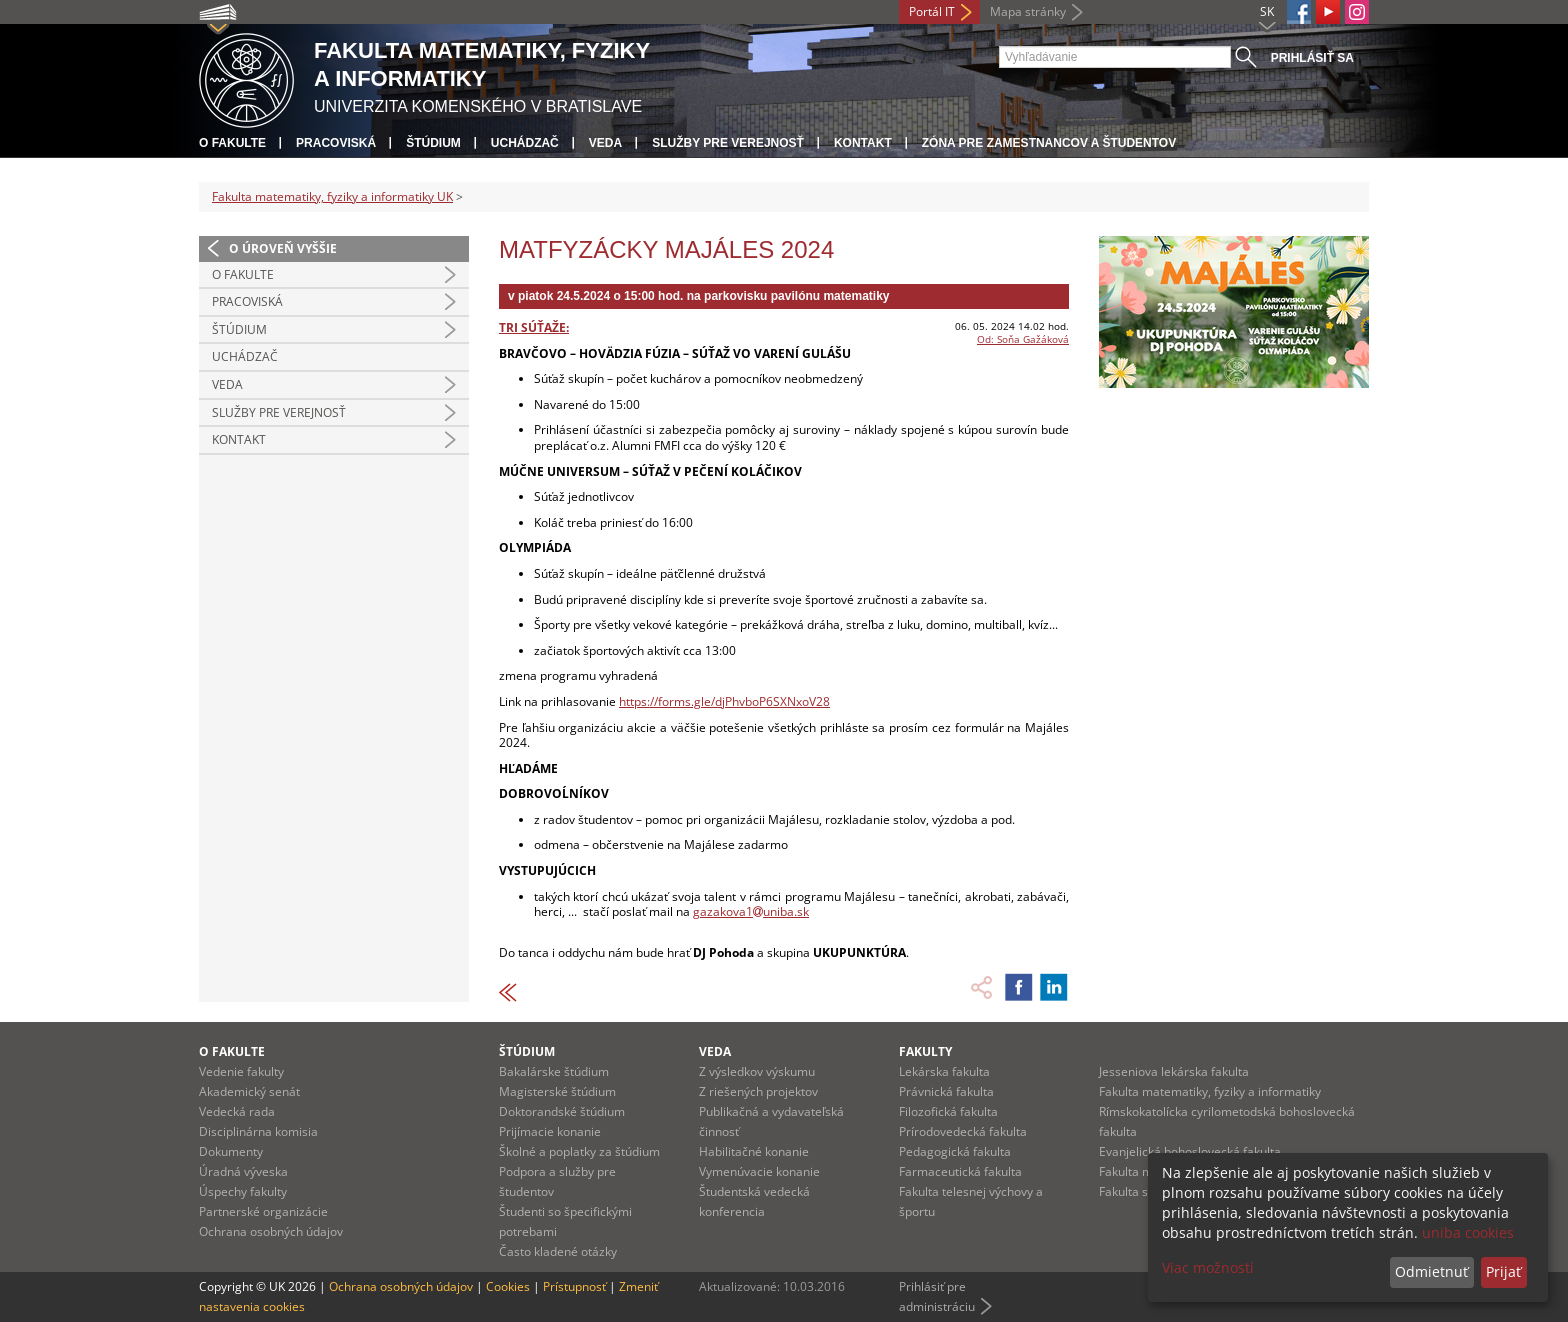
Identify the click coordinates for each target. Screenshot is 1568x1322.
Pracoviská (336, 143)
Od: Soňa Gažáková (1023, 339)
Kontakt (863, 143)
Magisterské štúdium (557, 1091)
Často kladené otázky (558, 1251)
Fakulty (925, 1051)
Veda (605, 143)
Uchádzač (525, 143)
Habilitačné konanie (754, 1151)
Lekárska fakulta (944, 1071)
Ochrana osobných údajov (271, 1231)
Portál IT (932, 11)
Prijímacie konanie (550, 1131)
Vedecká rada (237, 1111)
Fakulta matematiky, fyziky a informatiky (1210, 1091)
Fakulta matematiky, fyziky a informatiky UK (332, 196)
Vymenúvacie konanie (759, 1171)
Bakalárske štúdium (554, 1071)
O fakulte (232, 143)
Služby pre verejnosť (728, 143)
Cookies (508, 1286)
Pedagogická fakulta (955, 1151)
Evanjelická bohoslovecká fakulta (1190, 1151)
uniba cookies (1468, 1232)
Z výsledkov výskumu (757, 1071)
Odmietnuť (1431, 1271)
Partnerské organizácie (263, 1211)
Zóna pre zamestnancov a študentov (1049, 143)
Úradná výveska (243, 1171)
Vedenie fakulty (241, 1071)
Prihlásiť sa (1312, 58)
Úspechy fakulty (243, 1191)
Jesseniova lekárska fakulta (1174, 1071)
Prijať (1503, 1271)
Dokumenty (231, 1151)
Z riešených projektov (758, 1091)
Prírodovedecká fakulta (963, 1131)
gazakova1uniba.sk (751, 911)
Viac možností (1208, 1267)
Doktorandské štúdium (562, 1111)
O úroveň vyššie (283, 248)
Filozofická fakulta (948, 1111)
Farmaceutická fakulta (960, 1171)
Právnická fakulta (946, 1091)
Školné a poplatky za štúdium (579, 1151)
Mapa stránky (1028, 11)
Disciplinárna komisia (258, 1131)
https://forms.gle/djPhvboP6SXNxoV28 (724, 701)
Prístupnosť (574, 1286)
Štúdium (433, 143)
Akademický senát (249, 1091)
